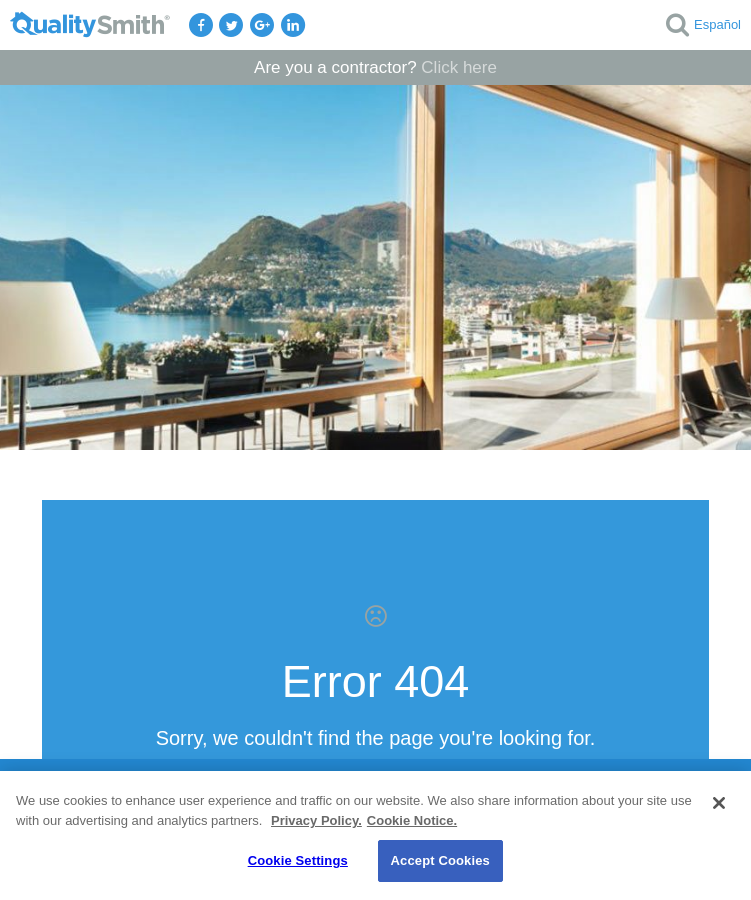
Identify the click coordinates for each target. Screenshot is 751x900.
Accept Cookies (440, 860)
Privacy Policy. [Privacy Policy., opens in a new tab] (316, 820)
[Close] (719, 803)
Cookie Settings (298, 860)
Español (717, 24)
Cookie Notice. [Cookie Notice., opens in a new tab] (412, 820)
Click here (459, 67)
